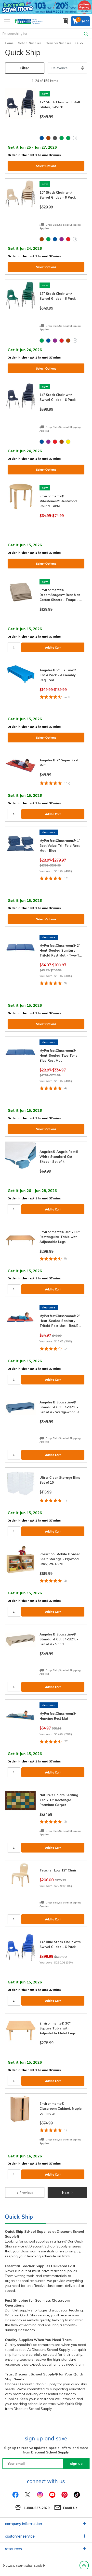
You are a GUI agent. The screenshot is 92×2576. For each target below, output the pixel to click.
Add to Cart (53, 647)
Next (67, 2192)
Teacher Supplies (58, 43)
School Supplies (29, 43)
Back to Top (84, 2566)
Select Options (46, 166)
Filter (24, 68)
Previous (24, 2192)
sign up (76, 2463)
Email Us (70, 2508)
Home (9, 43)
